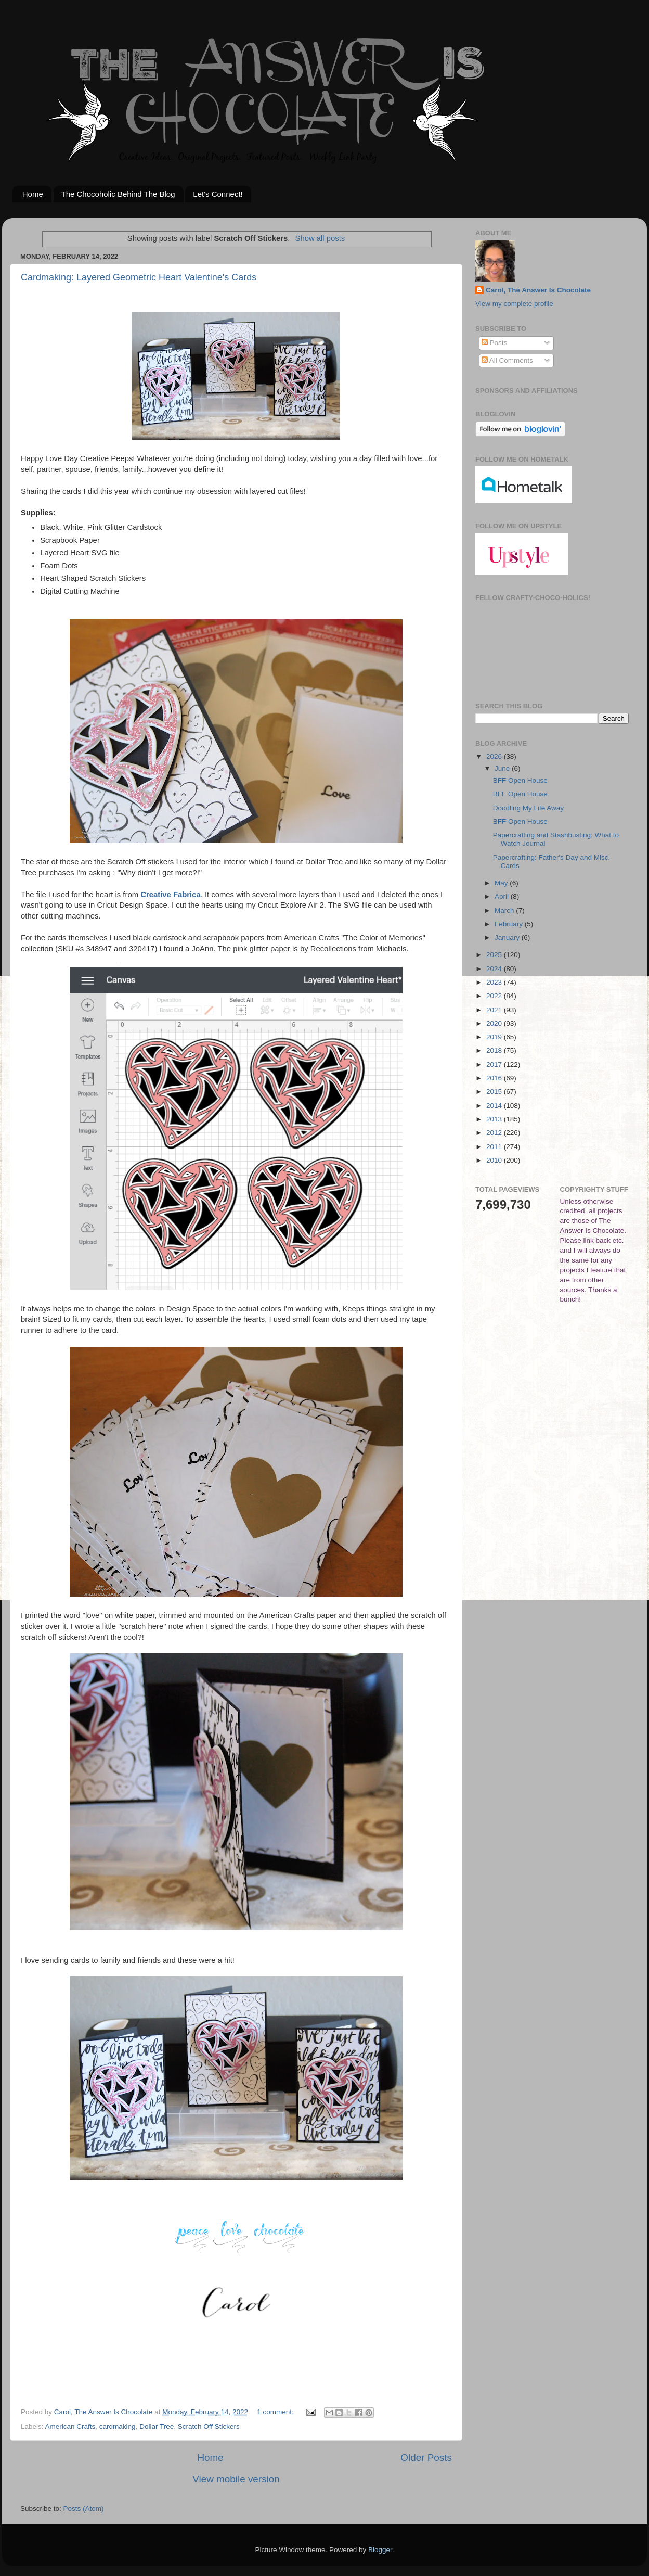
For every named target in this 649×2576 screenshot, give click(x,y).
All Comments (507, 360)
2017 (495, 1064)
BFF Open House (520, 780)
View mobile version (236, 2478)
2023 (495, 982)
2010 (495, 1160)
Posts (495, 343)
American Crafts (70, 2426)
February (510, 924)
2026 (495, 756)
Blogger (380, 2550)
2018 (495, 1050)
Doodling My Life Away (528, 808)
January (508, 937)
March (505, 910)
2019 (495, 1037)
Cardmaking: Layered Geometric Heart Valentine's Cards (138, 277)
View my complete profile (514, 304)
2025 (495, 955)
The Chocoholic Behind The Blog (118, 193)
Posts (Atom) (83, 2509)
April (503, 896)
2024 (495, 969)
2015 (495, 1091)
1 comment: (276, 2412)
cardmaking (117, 2426)
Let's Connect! (217, 193)
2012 (495, 1133)
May (502, 883)
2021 (495, 1010)
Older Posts (426, 2457)
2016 (495, 1078)
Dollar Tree (156, 2426)
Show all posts (320, 238)
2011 (495, 1147)
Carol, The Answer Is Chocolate (538, 290)
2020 (495, 1023)
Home (32, 193)
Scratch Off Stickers (209, 2426)
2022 (495, 996)
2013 (495, 1119)
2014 (495, 1106)
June (503, 768)
